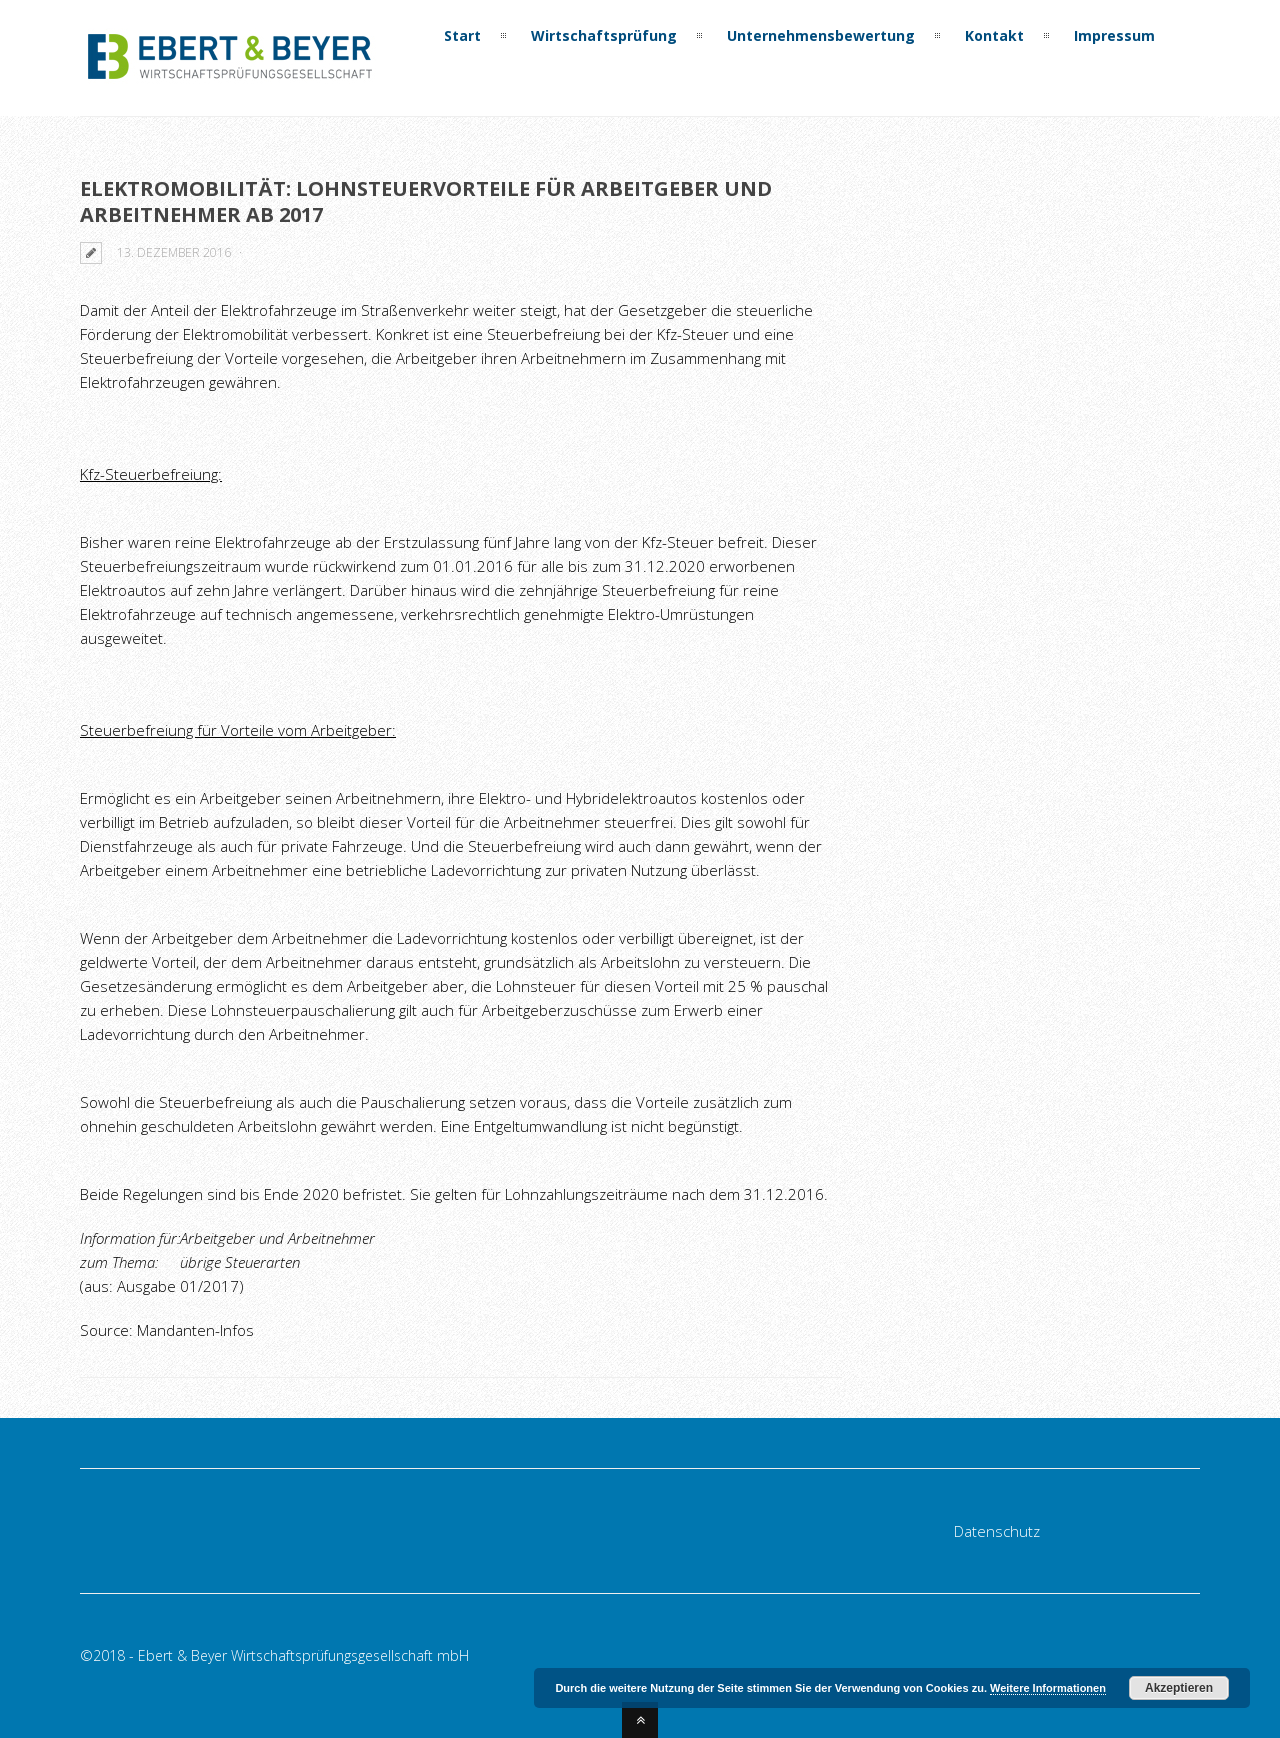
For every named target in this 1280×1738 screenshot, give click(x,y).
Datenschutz (997, 1531)
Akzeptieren (1179, 1688)
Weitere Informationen (1048, 1688)
